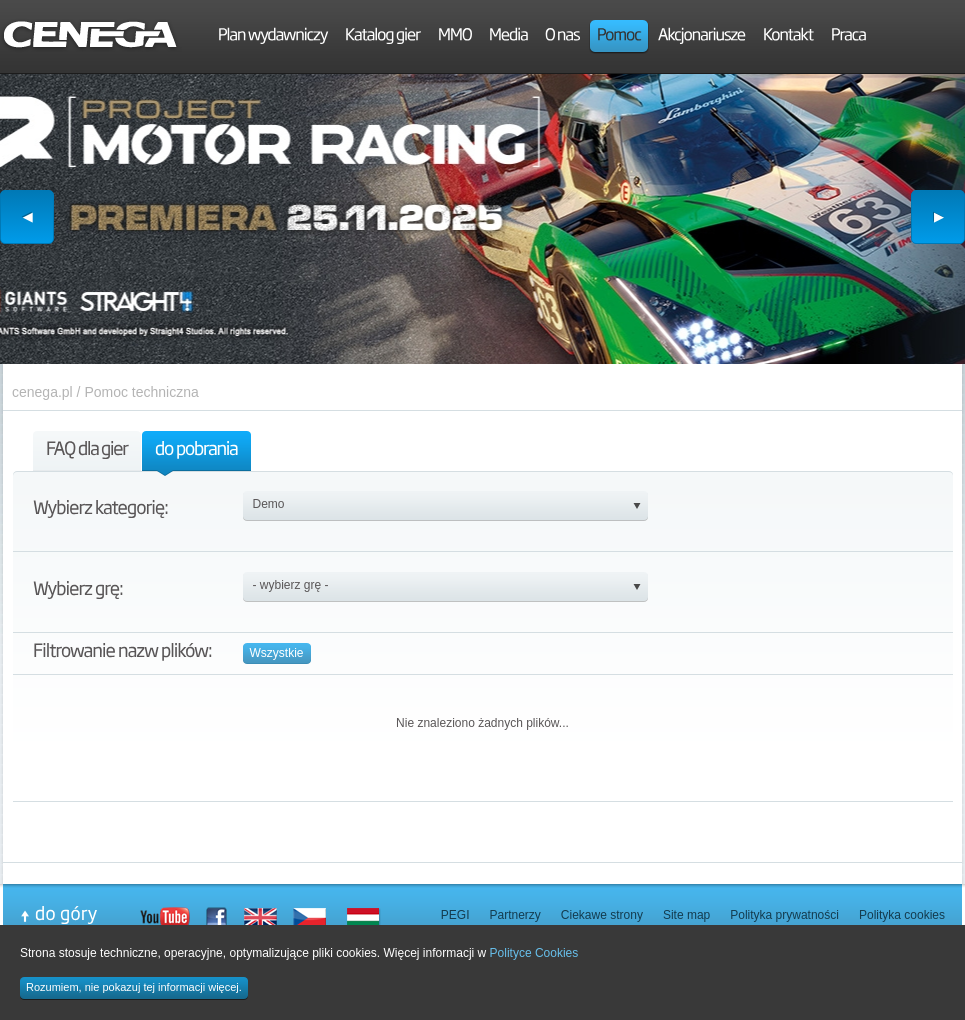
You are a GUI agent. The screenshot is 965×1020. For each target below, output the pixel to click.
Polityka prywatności (784, 915)
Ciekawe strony (602, 915)
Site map (686, 915)
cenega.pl (42, 392)
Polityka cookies (902, 915)
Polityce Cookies (534, 953)
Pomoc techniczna (141, 392)
